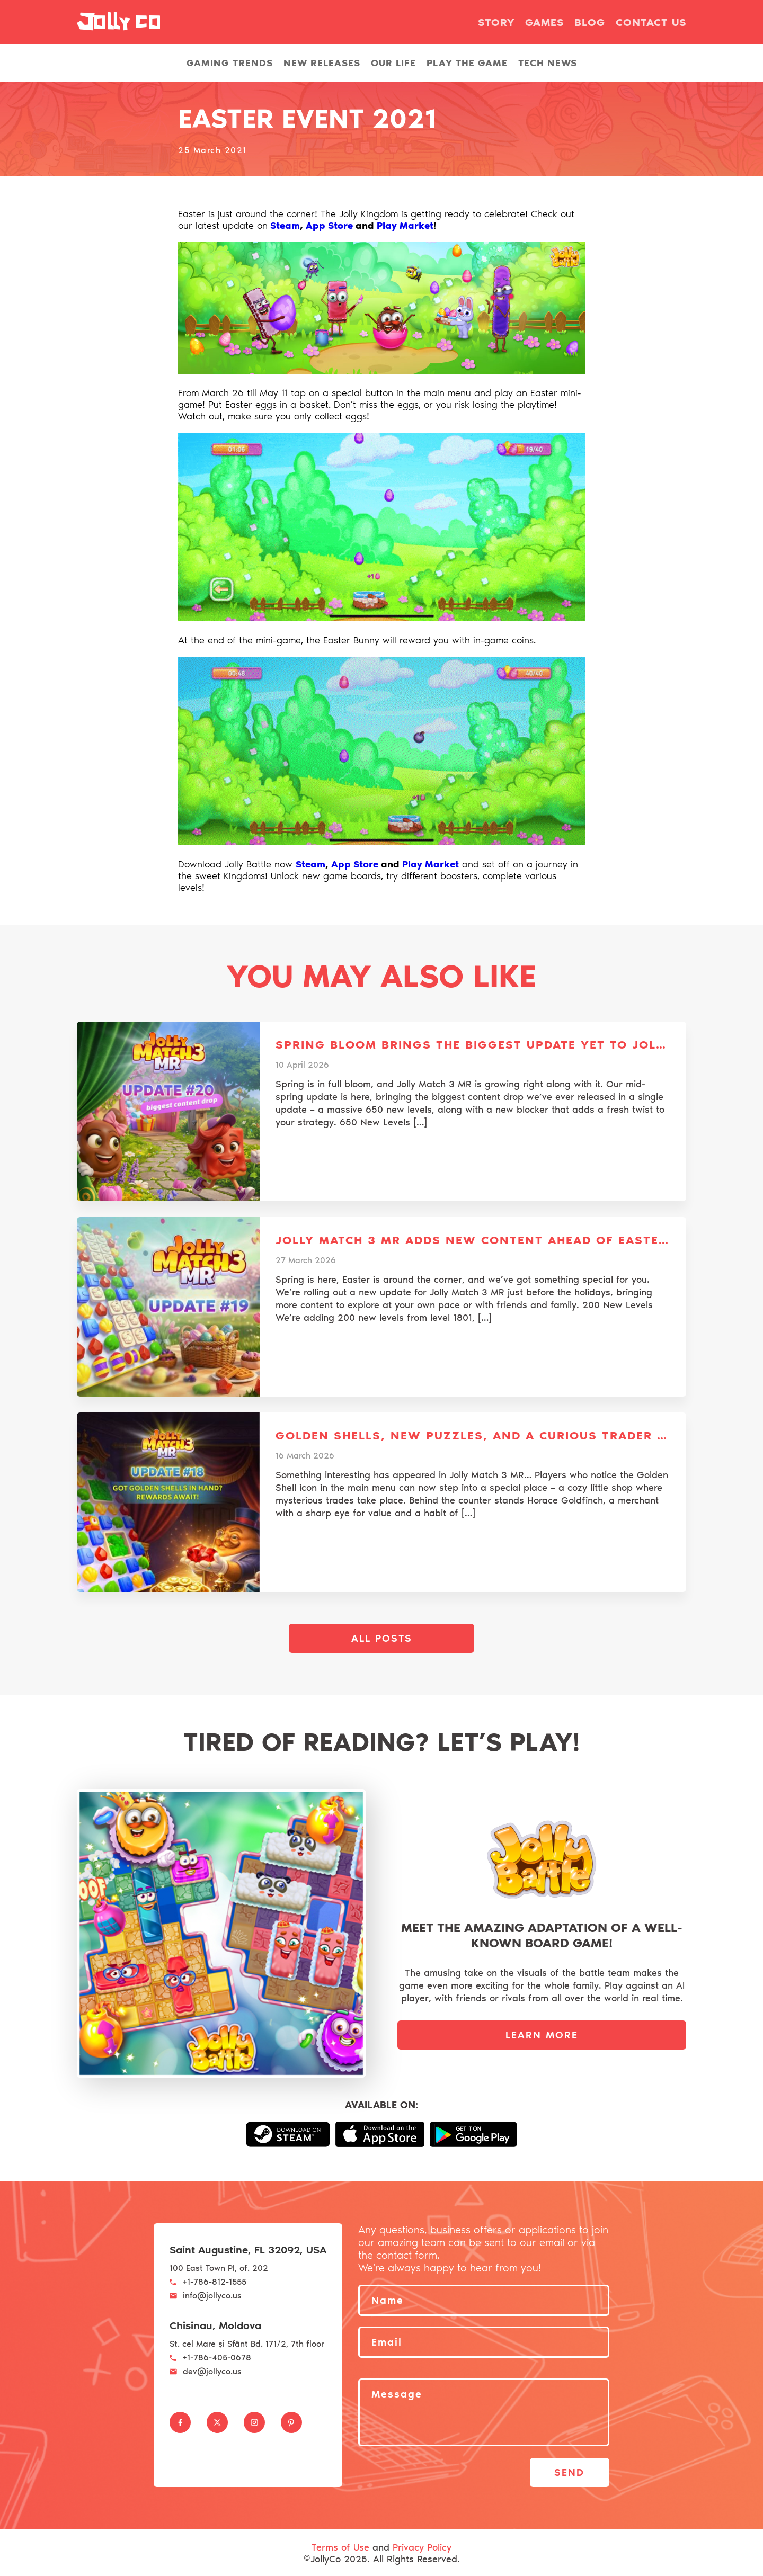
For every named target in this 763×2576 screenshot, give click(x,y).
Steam (285, 225)
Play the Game (467, 63)
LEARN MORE (541, 2035)
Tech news (547, 63)
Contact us (651, 22)
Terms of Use (340, 2546)
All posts (381, 1638)
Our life (393, 63)
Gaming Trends (230, 63)
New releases (321, 63)
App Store (329, 225)
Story (496, 22)
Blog (589, 22)
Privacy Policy (422, 2546)
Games (544, 22)
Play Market (405, 225)
